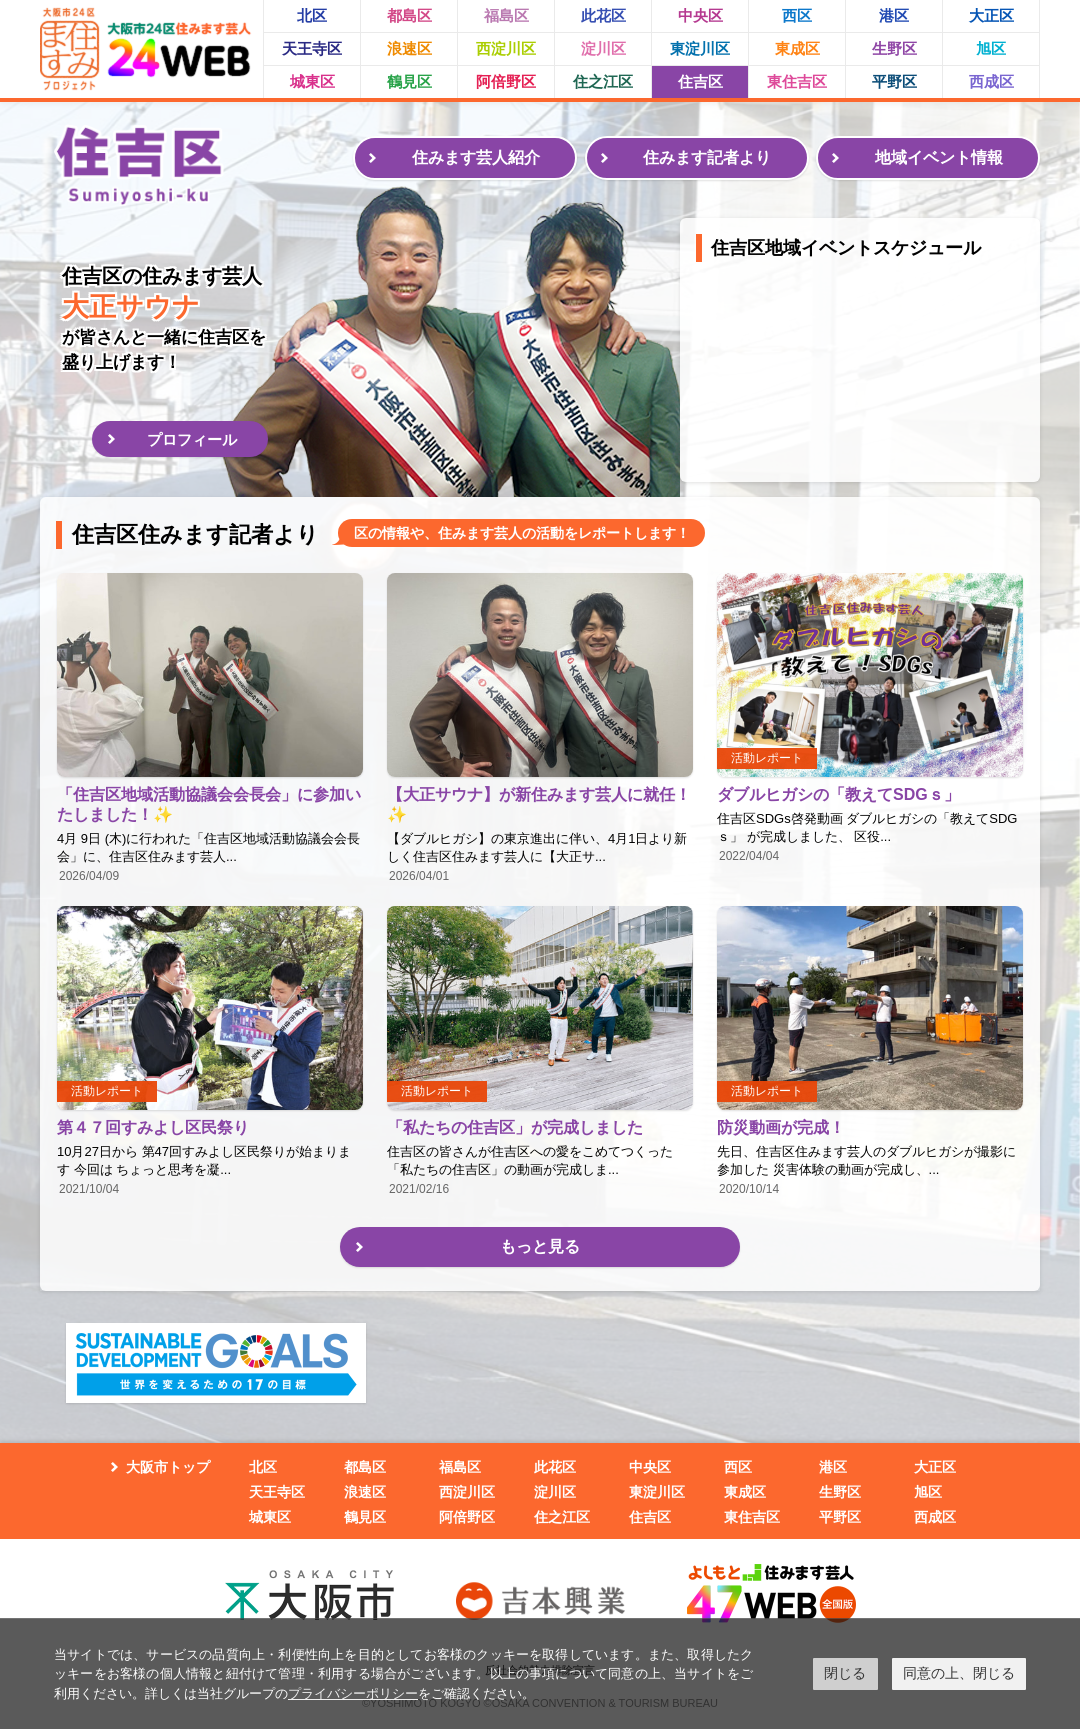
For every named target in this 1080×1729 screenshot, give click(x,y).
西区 (797, 15)
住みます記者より (707, 157)
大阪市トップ (168, 1467)
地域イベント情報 (939, 157)
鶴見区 (409, 81)
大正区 (991, 15)
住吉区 (700, 81)
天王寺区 (312, 48)
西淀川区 (506, 48)
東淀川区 (700, 48)
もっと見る (540, 1246)
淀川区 (603, 48)
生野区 (894, 48)
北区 (312, 15)
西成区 (991, 81)
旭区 (991, 48)
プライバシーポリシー (353, 1693)
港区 (894, 15)
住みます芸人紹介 (476, 157)
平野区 (894, 81)
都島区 (409, 15)
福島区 (506, 15)
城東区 (312, 81)
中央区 (700, 15)
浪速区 (409, 48)
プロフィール (192, 439)
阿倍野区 (506, 81)
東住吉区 (797, 81)
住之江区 (603, 81)
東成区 (797, 48)
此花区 (603, 15)
